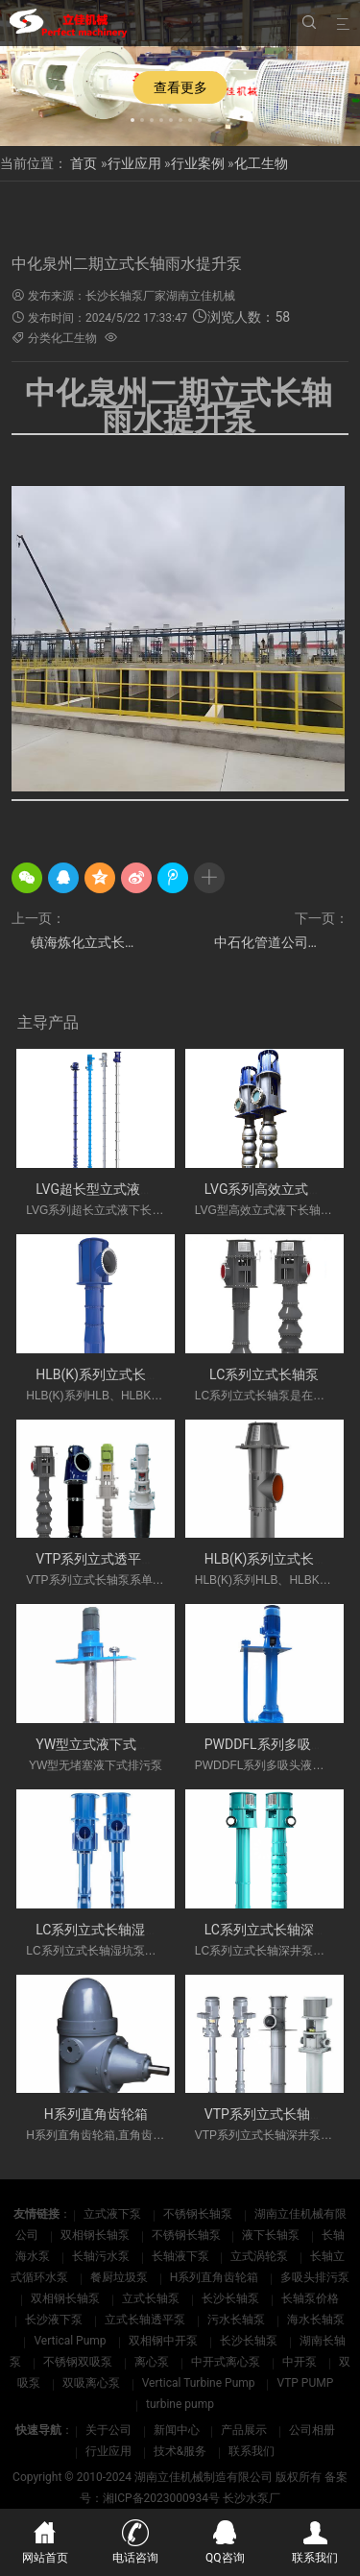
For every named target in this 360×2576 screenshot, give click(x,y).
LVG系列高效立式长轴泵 (276, 1189)
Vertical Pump (71, 2340)
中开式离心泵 (227, 2362)
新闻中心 (177, 2430)
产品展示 (244, 2430)
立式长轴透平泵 (146, 2319)
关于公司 (108, 2430)
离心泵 (153, 2362)
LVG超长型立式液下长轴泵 (115, 1189)
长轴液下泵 (182, 2256)
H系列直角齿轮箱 (96, 2114)
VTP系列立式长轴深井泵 (277, 2114)
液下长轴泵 (272, 2235)
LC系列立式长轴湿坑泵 (104, 1929)
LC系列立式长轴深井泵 (272, 1929)
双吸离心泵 (92, 2383)
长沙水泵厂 (251, 2498)
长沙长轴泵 (232, 2298)
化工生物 (261, 163)
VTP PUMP (304, 2383)
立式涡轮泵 (260, 2256)
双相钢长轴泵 (96, 2235)
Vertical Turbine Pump (200, 2383)
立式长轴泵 (152, 2298)
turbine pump (180, 2404)
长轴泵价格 (310, 2298)
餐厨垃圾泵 (120, 2277)
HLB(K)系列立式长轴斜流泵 (118, 1374)
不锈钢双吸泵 (79, 2362)
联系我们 (251, 2451)
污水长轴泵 (237, 2319)
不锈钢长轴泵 (199, 2214)
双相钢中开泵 (165, 2340)
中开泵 (301, 2362)
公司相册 (312, 2430)
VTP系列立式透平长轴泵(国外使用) (140, 1559)
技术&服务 (180, 2451)
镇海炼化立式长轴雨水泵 (88, 942)
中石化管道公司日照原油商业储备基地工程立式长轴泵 (281, 942)
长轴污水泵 (102, 2256)
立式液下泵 (114, 2214)
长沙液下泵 (55, 2319)
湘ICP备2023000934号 (161, 2498)
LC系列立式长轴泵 (264, 1374)
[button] (132, 117)
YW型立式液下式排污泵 (106, 1744)
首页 (83, 163)
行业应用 (134, 163)
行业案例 (198, 163)
